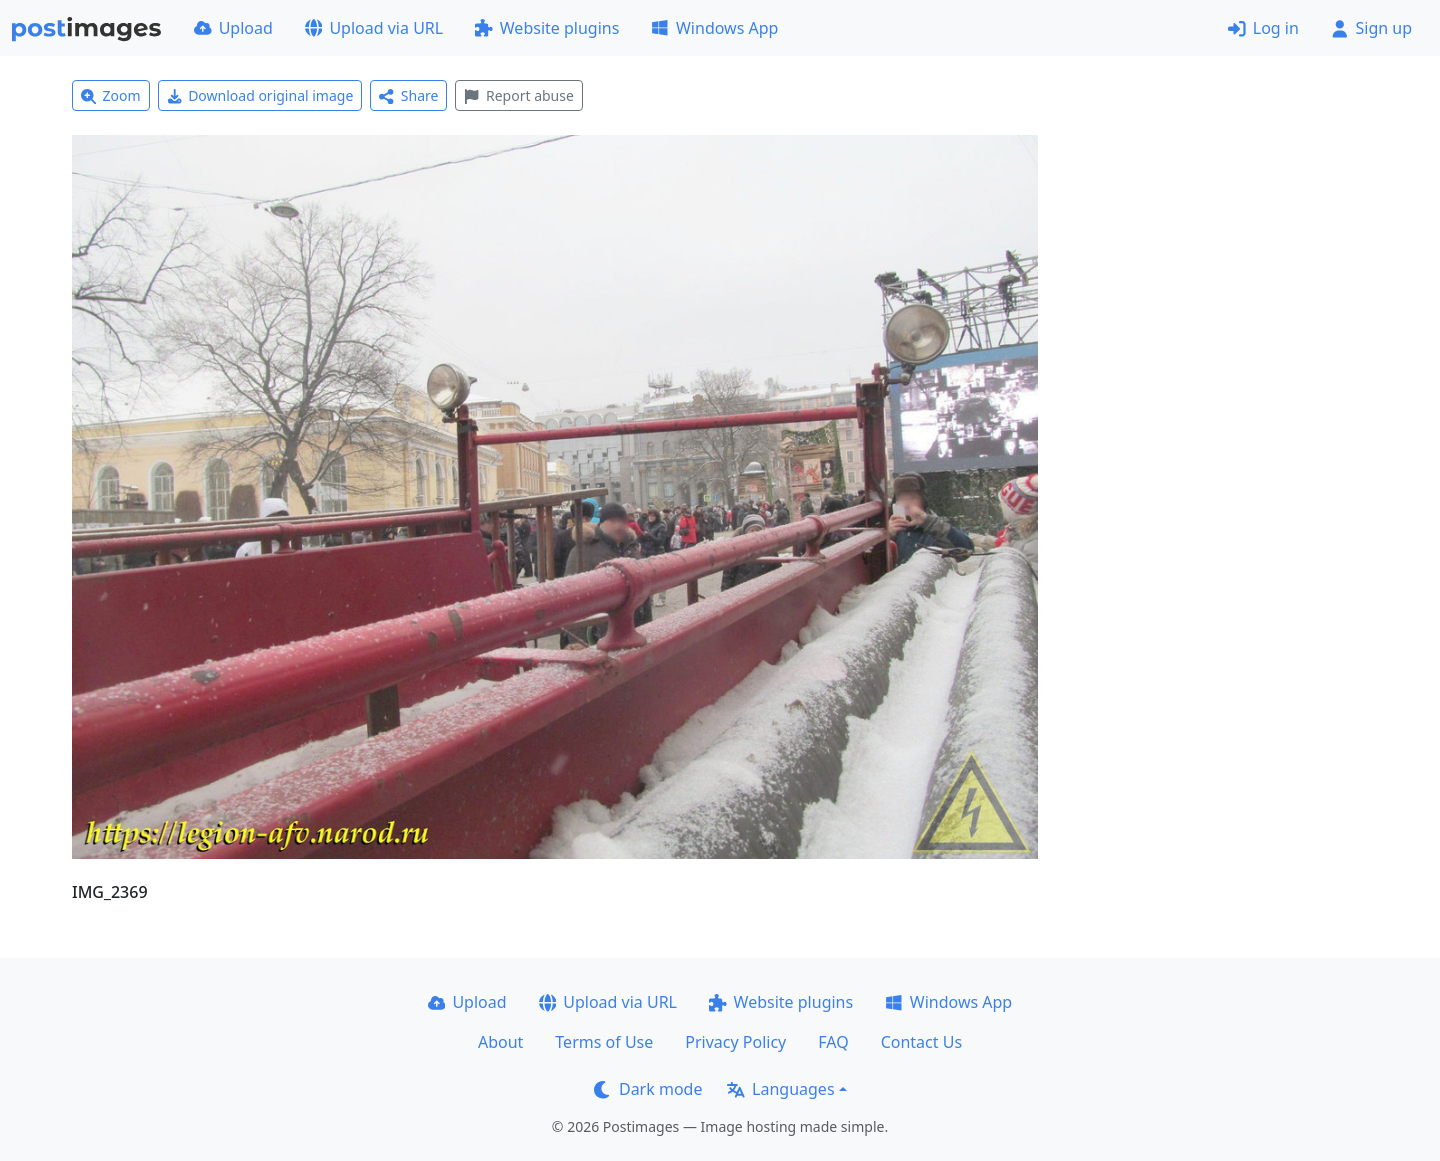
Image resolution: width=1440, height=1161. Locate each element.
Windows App (714, 28)
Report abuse (518, 95)
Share (408, 95)
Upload (233, 28)
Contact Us (921, 1042)
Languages (780, 1089)
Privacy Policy (735, 1042)
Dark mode (648, 1089)
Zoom (111, 95)
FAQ (833, 1042)
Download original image (260, 95)
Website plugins (547, 28)
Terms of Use (604, 1042)
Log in (1263, 28)
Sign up (1371, 28)
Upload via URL (374, 28)
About (500, 1042)
